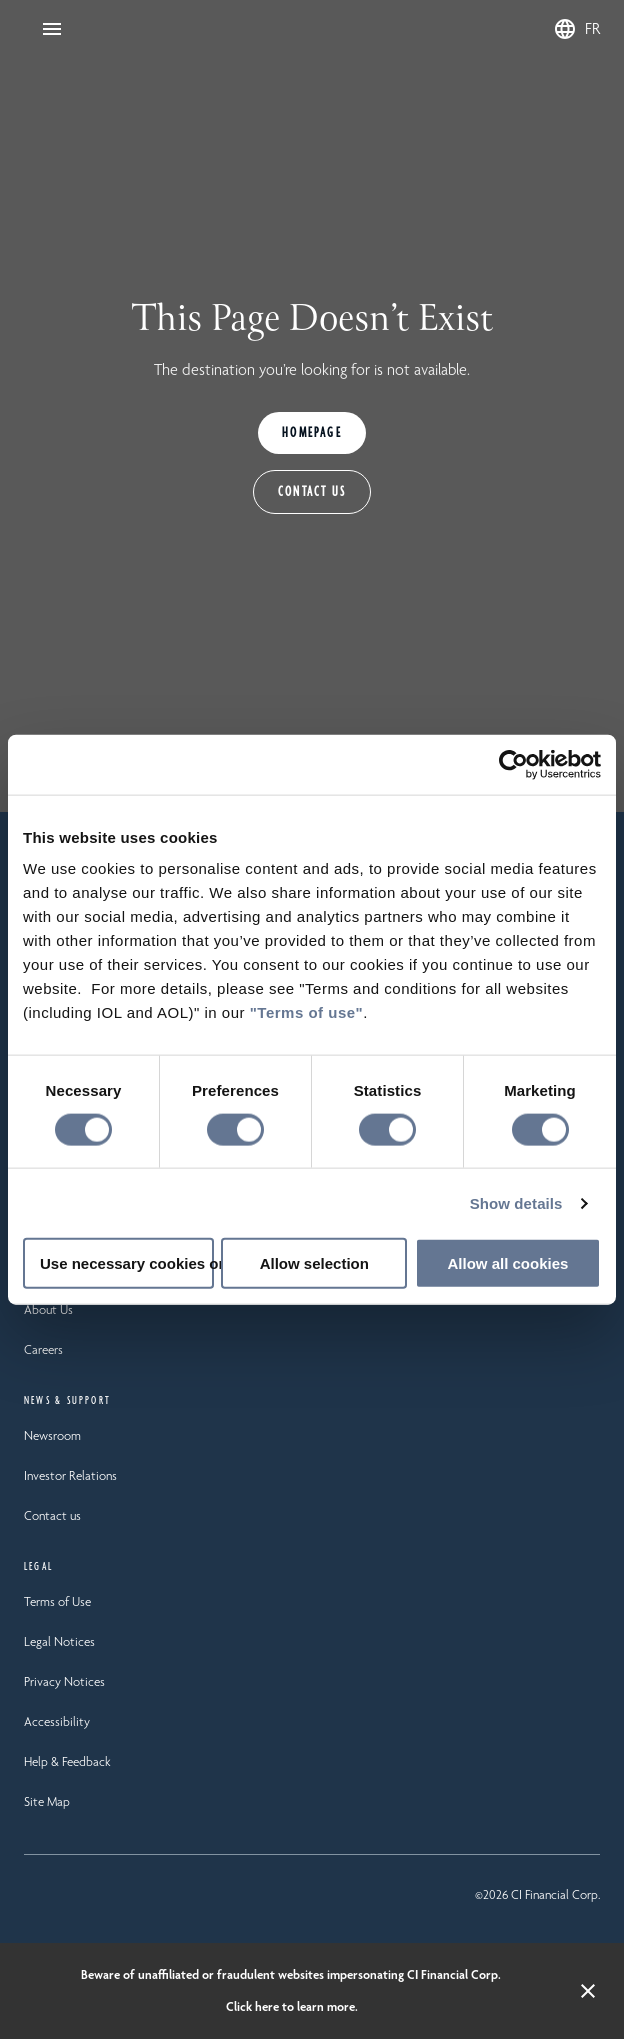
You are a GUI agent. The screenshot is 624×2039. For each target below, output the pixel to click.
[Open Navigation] (52, 29)
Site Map (47, 1801)
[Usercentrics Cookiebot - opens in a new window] (513, 764)
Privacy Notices (64, 1681)
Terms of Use (57, 1601)
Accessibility (57, 1721)
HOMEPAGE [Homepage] (312, 433)
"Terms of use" (306, 1012)
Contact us (52, 1515)
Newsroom (52, 1435)
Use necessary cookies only (127, 1263)
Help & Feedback (67, 1761)
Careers (43, 1349)
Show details (516, 1202)
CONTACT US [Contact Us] (312, 492)
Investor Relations (70, 1475)
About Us (48, 1309)
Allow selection (314, 1263)
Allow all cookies (508, 1263)
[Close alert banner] (588, 1991)
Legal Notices (59, 1641)
